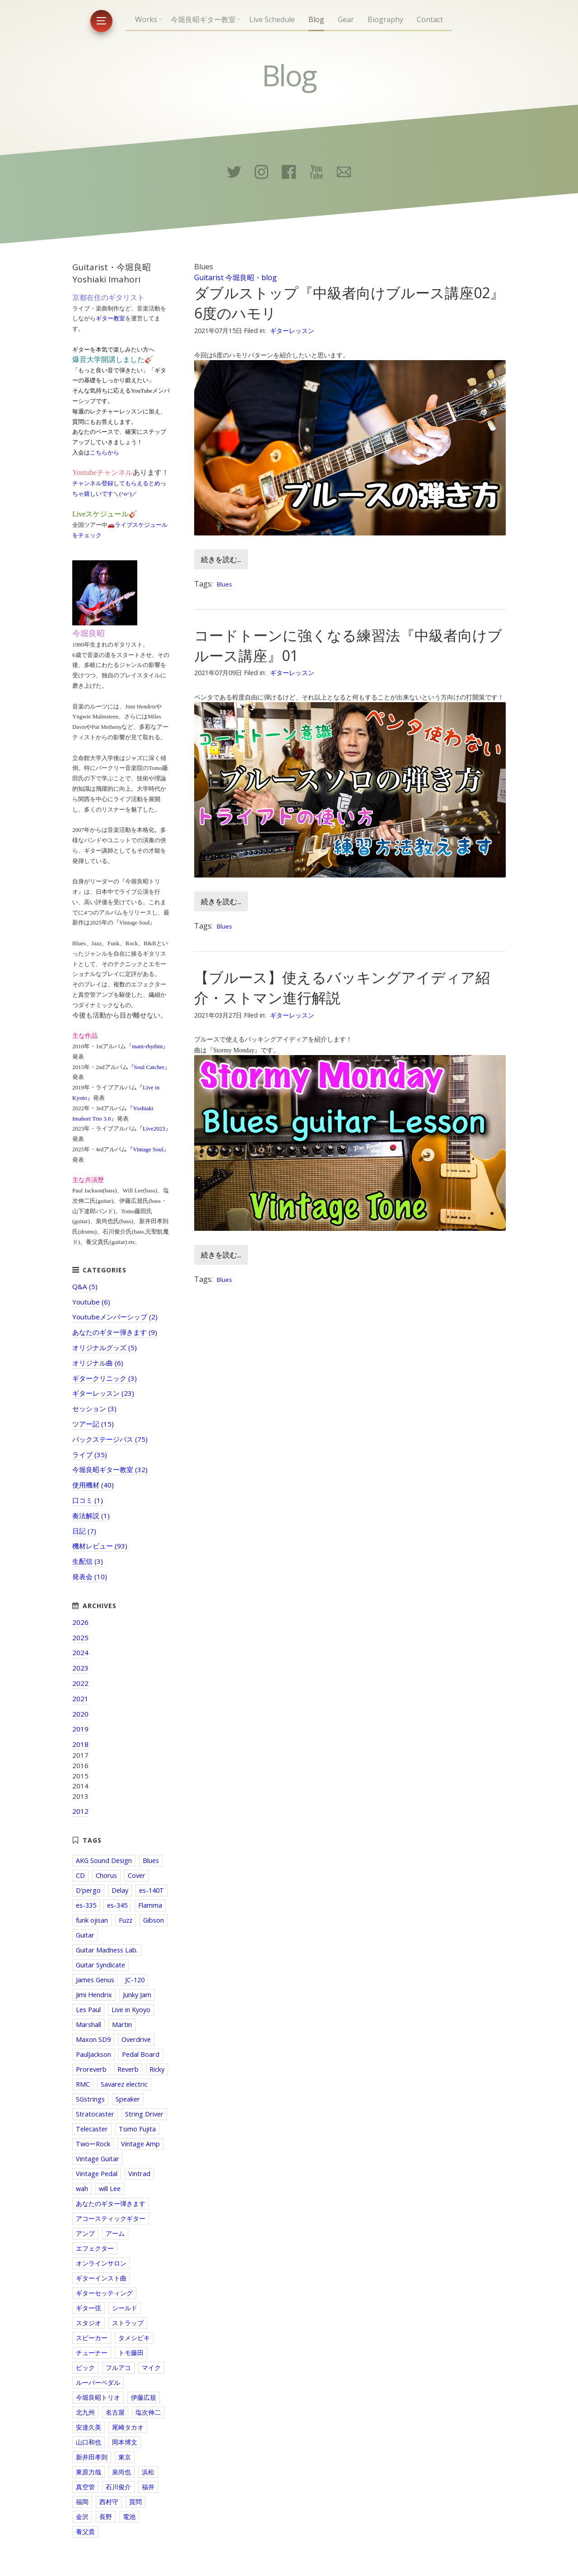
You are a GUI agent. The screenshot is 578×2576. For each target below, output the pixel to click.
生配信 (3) (87, 1561)
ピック (85, 2367)
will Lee (110, 2188)
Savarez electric (124, 2084)
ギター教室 (110, 318)
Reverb (128, 2069)
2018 (80, 1744)
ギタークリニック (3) (104, 1378)
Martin (122, 2024)
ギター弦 (88, 2308)
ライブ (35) (89, 1454)
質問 (135, 2501)
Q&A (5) (85, 1286)
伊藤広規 (143, 2397)
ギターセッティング (104, 2293)
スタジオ (88, 2322)
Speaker (128, 2099)
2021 (80, 1698)
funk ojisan (92, 1920)
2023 (80, 1667)
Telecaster (92, 2129)
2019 (80, 1728)
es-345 (117, 1905)
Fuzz (125, 1920)
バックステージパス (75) (110, 1439)
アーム (115, 2233)
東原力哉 (88, 2472)
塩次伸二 (148, 2412)
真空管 (85, 2486)
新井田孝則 (91, 2457)
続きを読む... (221, 559)
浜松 (148, 2472)
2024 (80, 1652)
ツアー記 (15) (93, 1423)
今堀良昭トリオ (98, 2397)
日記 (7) (84, 1530)
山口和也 (88, 2442)
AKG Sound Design (104, 1860)
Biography (385, 19)
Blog (316, 19)
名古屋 (115, 2412)
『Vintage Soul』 (148, 1149)
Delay (120, 1890)
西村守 (108, 2501)
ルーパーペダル (98, 2382)
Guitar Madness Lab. (107, 1950)
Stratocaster (95, 2114)
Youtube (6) (91, 1301)
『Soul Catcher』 (149, 1067)
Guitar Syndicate (100, 1965)
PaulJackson (93, 2054)
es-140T (151, 1890)
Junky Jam (137, 1994)
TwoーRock (93, 2144)
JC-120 (134, 1979)
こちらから (104, 452)
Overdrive (136, 2039)
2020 (80, 1713)
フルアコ (118, 2367)
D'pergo (88, 1890)
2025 (80, 1637)
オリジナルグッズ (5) (104, 1347)
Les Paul (88, 2009)
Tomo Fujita (137, 2129)
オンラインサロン (101, 2263)
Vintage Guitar (97, 2158)
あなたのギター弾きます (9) (114, 1332)
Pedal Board (140, 2054)
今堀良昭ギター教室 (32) (110, 1469)
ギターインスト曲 (101, 2278)
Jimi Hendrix (94, 1994)
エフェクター (95, 2248)
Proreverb (91, 2069)
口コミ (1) (87, 1500)
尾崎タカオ (128, 2427)
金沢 (82, 2516)
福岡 (82, 2501)
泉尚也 (121, 2472)
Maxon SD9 (93, 2039)
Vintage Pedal (96, 2173)
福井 (148, 2486)
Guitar (85, 1935)
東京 (124, 2457)
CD (80, 1875)
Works (146, 19)
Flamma (150, 1905)
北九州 (85, 2412)
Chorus (106, 1875)
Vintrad (139, 2173)
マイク (151, 2367)
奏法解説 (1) (91, 1515)
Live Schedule (272, 19)
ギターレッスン (292, 330)
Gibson (153, 1920)
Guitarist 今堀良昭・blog (235, 277)
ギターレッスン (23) (103, 1393)
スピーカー (91, 2337)
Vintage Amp (140, 2144)
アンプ (85, 2233)
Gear (346, 19)
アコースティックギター (110, 2218)
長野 (105, 2516)
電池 (129, 2516)
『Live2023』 (154, 1128)
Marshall (88, 2024)
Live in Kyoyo (131, 2009)
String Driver (144, 2114)
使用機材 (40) (93, 1484)
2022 (80, 1683)
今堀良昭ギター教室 (203, 19)
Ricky (156, 2069)
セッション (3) (94, 1408)
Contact (430, 19)
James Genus (95, 1979)
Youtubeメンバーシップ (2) (115, 1316)
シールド (124, 2308)
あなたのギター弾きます (110, 2203)
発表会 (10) (89, 1576)
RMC (83, 2084)
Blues (224, 584)
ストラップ (128, 2322)
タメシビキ (134, 2337)
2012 (80, 1811)
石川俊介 (118, 2486)
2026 (80, 1622)
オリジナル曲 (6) (97, 1362)
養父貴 (85, 2531)
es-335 (86, 1905)
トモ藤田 (131, 2352)
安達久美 (88, 2427)
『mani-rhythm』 (147, 1046)
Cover (136, 1875)
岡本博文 (124, 2442)
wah (82, 2188)
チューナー (91, 2352)
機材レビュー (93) (99, 1545)
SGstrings (90, 2099)
